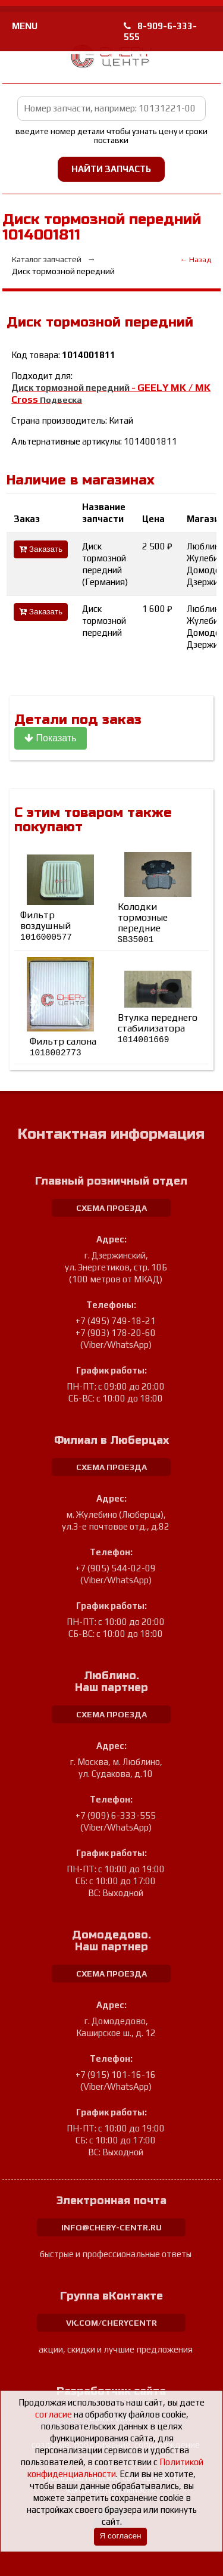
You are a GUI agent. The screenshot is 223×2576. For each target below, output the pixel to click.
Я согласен (120, 2535)
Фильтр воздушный (46, 925)
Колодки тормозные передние (143, 922)
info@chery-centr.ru (111, 2227)
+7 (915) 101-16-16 (116, 2074)
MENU (24, 26)
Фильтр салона (63, 1047)
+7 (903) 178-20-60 (116, 1333)
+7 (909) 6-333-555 (116, 1815)
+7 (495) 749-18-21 (116, 1321)
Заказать (40, 549)
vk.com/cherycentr (111, 2323)
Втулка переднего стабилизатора (157, 1028)
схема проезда (111, 1208)
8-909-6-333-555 (160, 31)
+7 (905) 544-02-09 (116, 1568)
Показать (50, 738)
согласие (53, 2414)
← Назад (195, 259)
